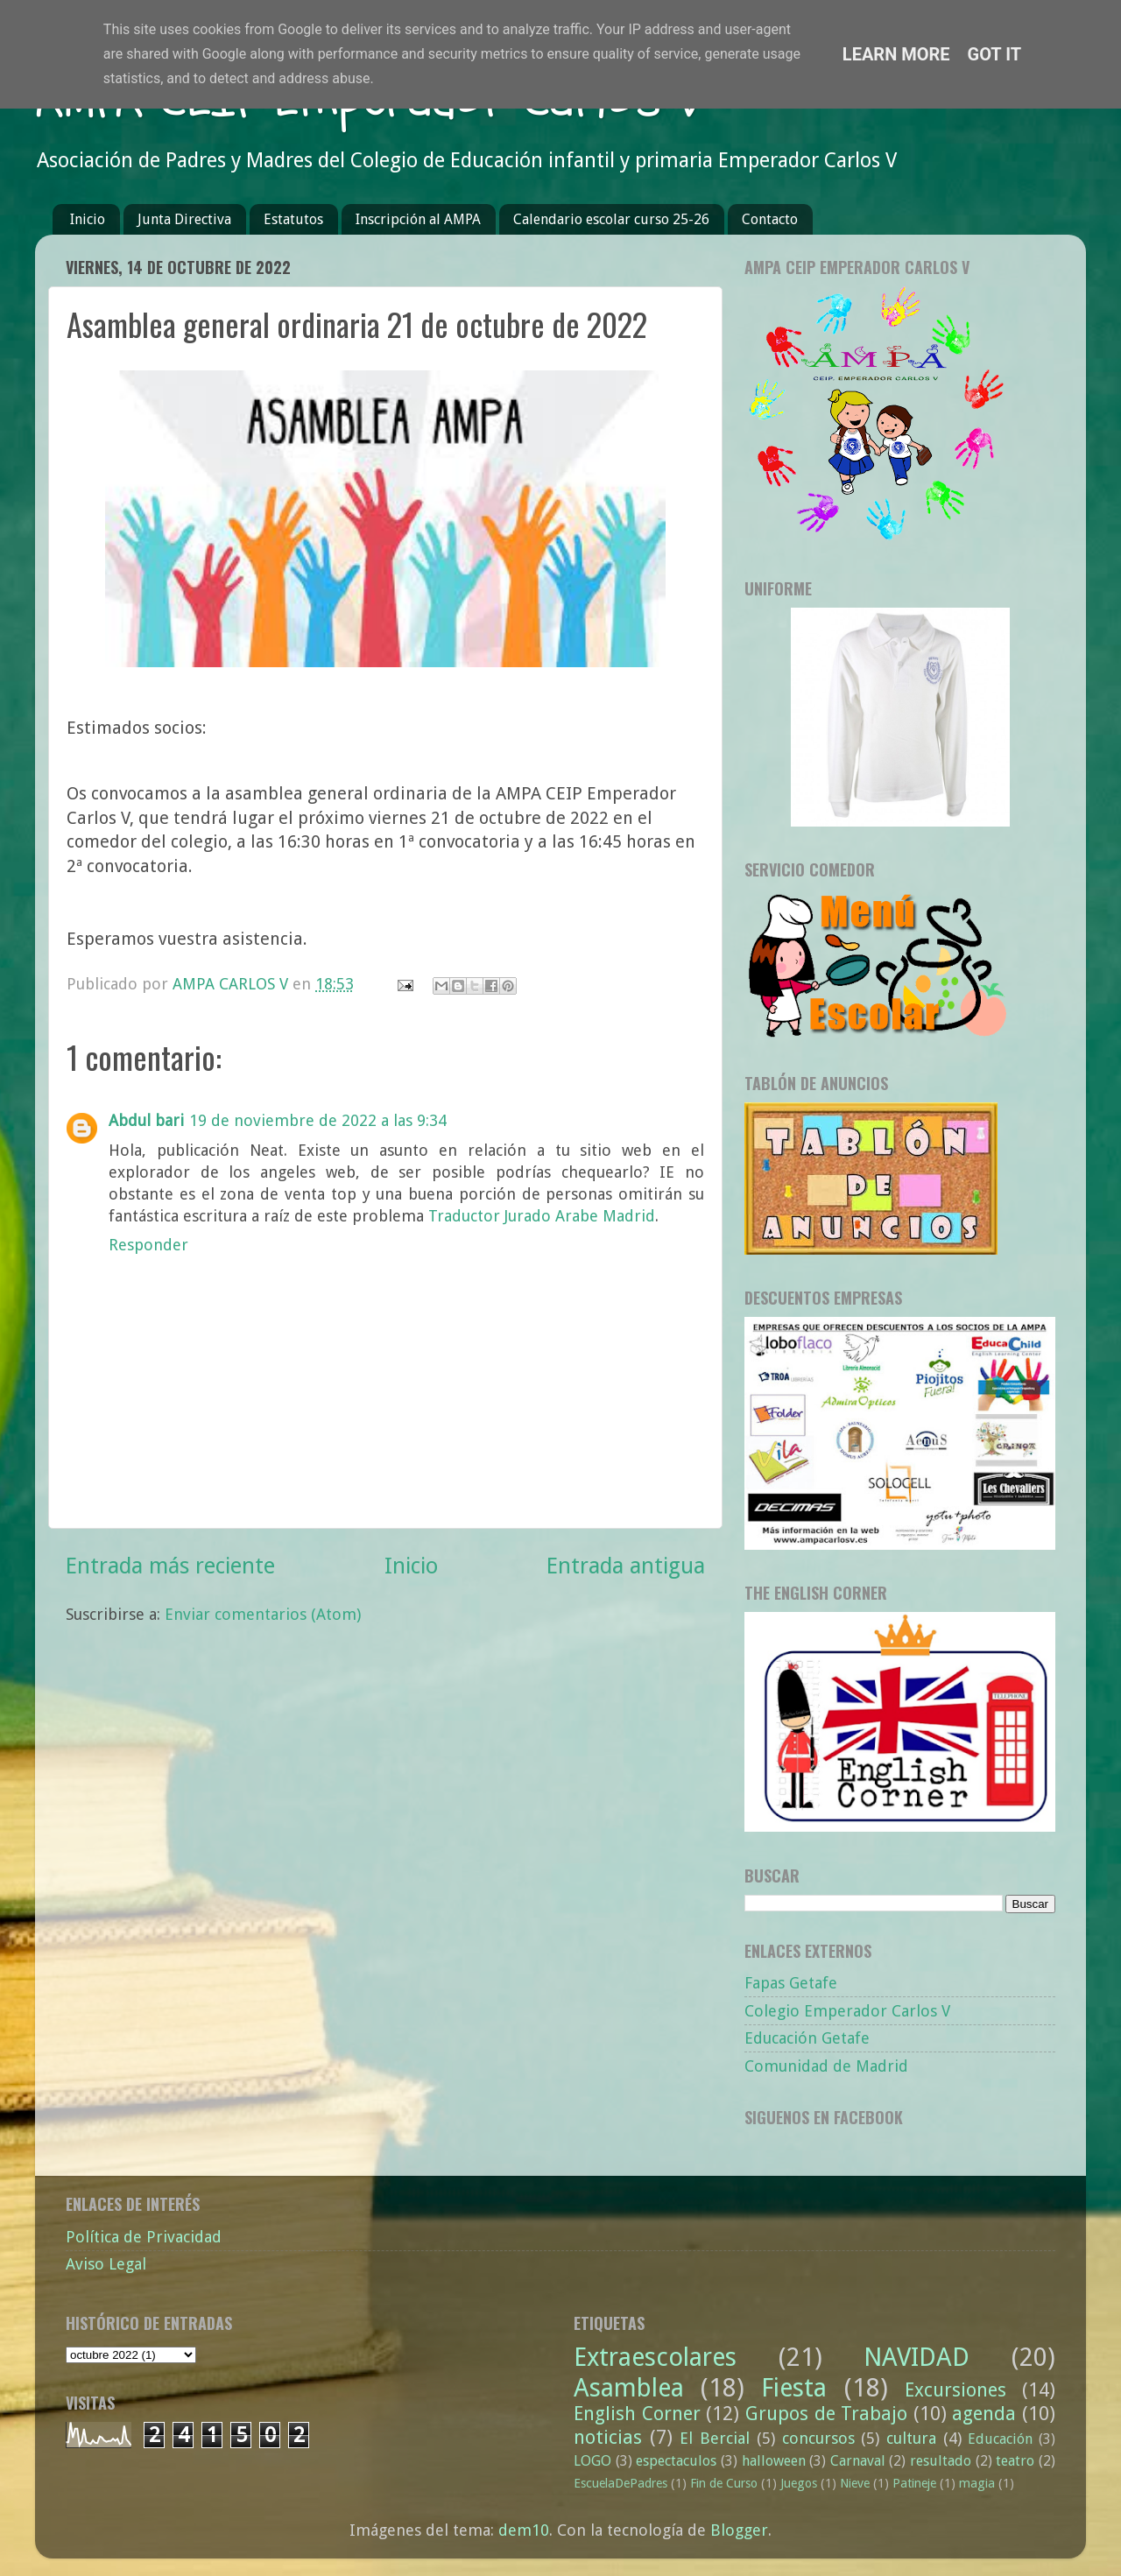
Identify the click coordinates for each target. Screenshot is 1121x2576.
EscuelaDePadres (620, 2483)
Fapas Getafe (790, 1983)
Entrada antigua (625, 1566)
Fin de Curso (724, 2483)
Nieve (855, 2483)
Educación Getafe (807, 2038)
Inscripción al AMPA (418, 219)
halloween (774, 2461)
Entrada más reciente (170, 1566)
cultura (911, 2438)
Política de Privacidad (144, 2237)
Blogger (739, 2530)
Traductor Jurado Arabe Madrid (541, 1216)
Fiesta (794, 2388)
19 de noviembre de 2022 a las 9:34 (318, 1120)
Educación (1000, 2439)
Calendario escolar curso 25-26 (611, 219)
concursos (818, 2438)
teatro (1015, 2461)
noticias (608, 2437)
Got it (995, 54)
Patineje (914, 2483)
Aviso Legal (106, 2264)
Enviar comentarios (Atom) (263, 1614)
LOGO (592, 2461)
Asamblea (629, 2388)
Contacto (770, 219)
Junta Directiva (184, 219)
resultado (940, 2461)
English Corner (637, 2414)
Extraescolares (655, 2357)
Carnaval (857, 2461)
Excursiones (955, 2390)
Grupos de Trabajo (826, 2414)
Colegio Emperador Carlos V (847, 2011)
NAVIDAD (916, 2357)
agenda (984, 2414)
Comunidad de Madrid (826, 2066)
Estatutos (293, 219)
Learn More (896, 54)
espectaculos (676, 2461)
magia (977, 2483)
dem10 (523, 2530)
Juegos (798, 2483)
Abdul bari (146, 1120)
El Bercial (715, 2438)
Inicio (87, 219)
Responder (148, 1244)
